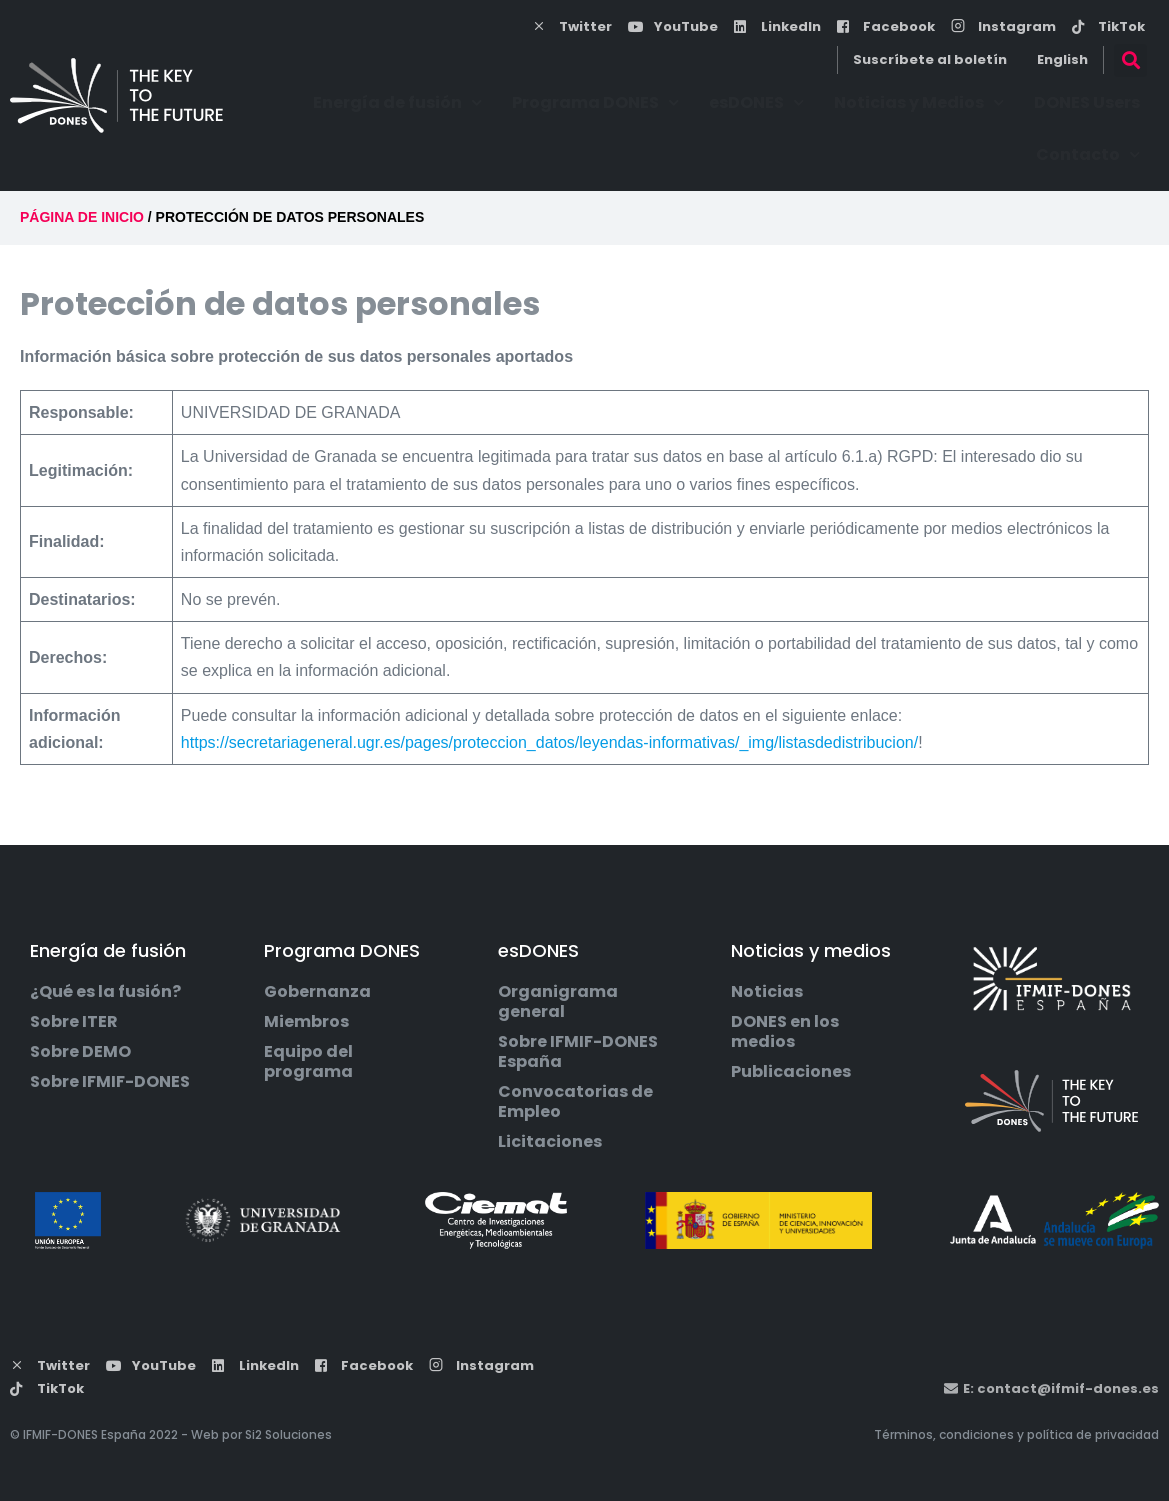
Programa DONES (595, 102)
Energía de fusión (397, 102)
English (1062, 59)
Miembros (306, 1022)
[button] (1130, 60)
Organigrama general (558, 1002)
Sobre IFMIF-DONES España (578, 1052)
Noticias (767, 992)
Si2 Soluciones (288, 1434)
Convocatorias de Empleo (575, 1102)
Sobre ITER (74, 1022)
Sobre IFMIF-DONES (110, 1082)
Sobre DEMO (80, 1052)
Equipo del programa (308, 1062)
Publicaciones (791, 1072)
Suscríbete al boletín (930, 59)
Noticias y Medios (919, 102)
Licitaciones (550, 1142)
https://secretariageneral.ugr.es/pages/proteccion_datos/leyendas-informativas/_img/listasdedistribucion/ (549, 742)
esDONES (756, 102)
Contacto (1088, 154)
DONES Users (1087, 102)
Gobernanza (317, 992)
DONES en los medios (785, 1032)
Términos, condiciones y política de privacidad (1016, 1434)
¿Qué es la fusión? (105, 992)
